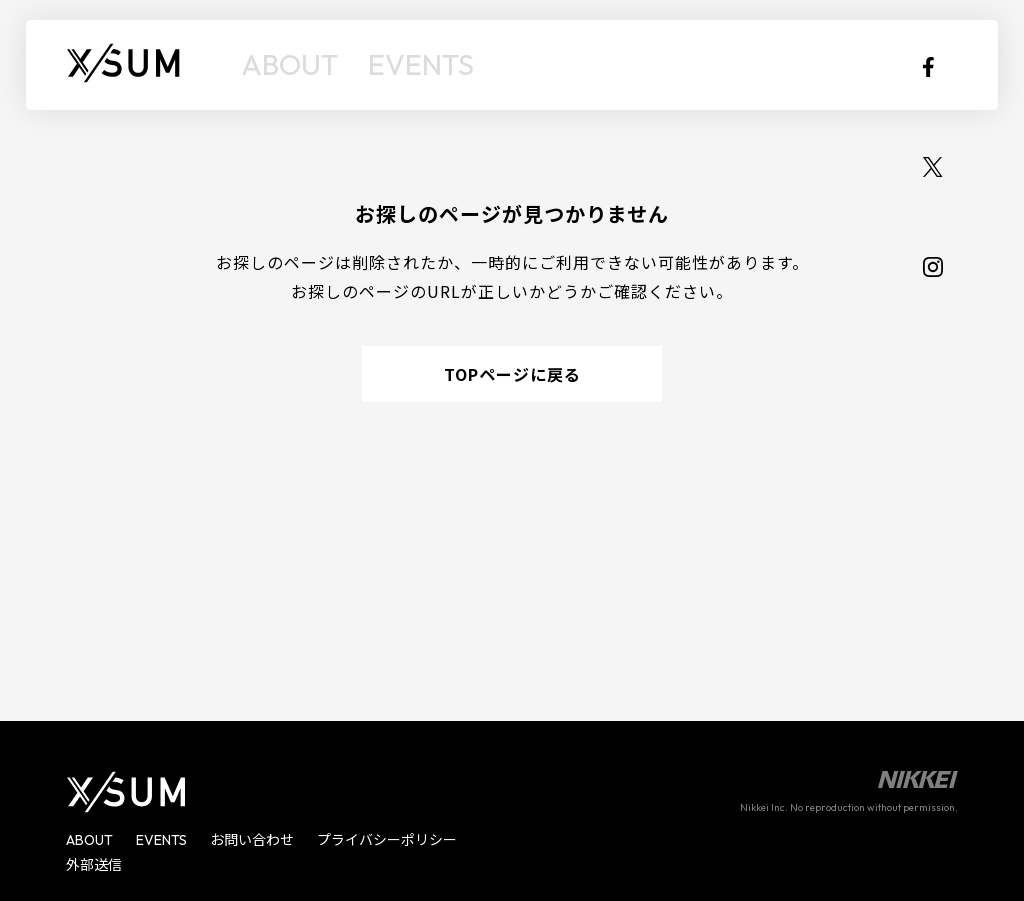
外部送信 (94, 865)
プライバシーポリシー (387, 840)
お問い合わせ (252, 840)
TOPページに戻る (512, 374)
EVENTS (377, 64)
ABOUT (275, 64)
